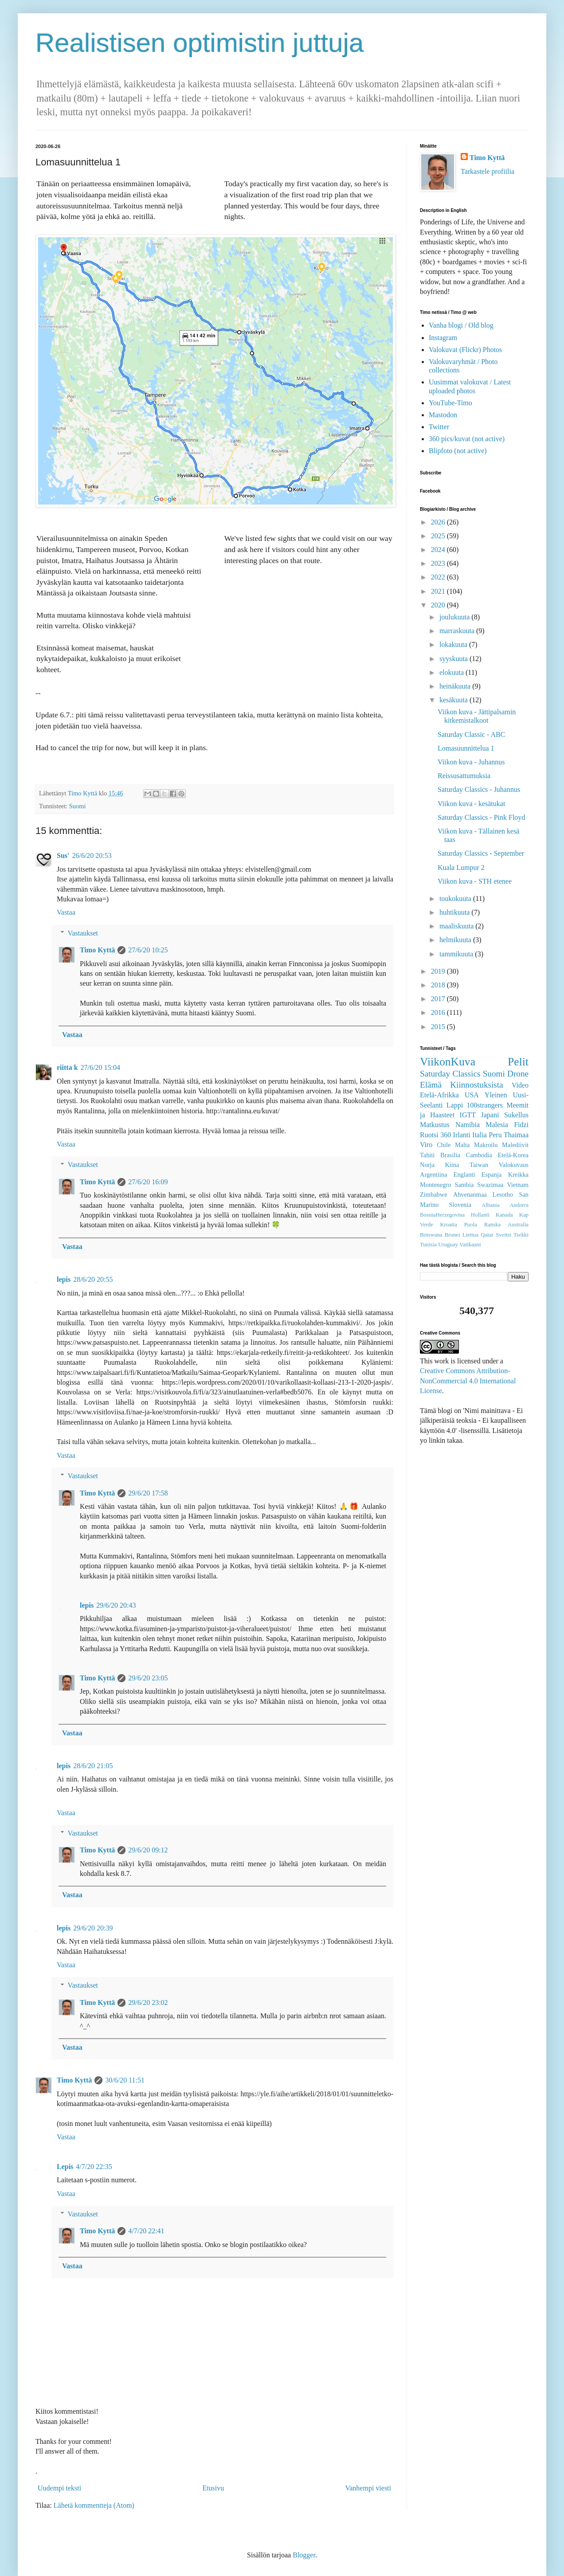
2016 (439, 1012)
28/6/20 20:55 (93, 1279)
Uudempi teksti (59, 2488)
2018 (439, 985)
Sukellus (516, 1115)
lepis (63, 1279)
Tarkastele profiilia (487, 171)
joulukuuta (455, 617)
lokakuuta (454, 644)
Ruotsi (429, 1135)
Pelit (518, 1061)
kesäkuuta (454, 700)
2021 (439, 591)
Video (520, 1085)
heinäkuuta (455, 686)
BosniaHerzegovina (442, 1215)
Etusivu (213, 2488)
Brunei (452, 1235)
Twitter (439, 427)
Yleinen (496, 1095)
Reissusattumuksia (464, 775)
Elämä (431, 1084)
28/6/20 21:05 (93, 1766)
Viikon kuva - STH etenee (475, 881)
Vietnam (518, 1184)
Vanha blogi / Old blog (461, 325)
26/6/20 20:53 (91, 855)
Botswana (431, 1235)
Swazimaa (490, 1184)
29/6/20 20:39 (93, 1928)
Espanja (492, 1174)
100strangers (484, 1105)
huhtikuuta (455, 912)
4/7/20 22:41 (146, 2231)
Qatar (487, 1235)
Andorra (519, 1205)
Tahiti (427, 1155)
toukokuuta (456, 898)
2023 (439, 563)
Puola (470, 1224)
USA (472, 1095)
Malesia (497, 1124)
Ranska (492, 1224)
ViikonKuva (447, 1061)
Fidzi (521, 1124)
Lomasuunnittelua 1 (466, 748)
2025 (439, 536)
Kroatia (448, 1224)
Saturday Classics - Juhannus (479, 789)
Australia (518, 1224)
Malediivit (515, 1144)
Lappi (454, 1105)
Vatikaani (470, 1244)
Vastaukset (83, 933)
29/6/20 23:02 (148, 2002)
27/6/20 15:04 (100, 1067)
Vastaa (66, 912)
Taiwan (479, 1164)
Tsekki (521, 1235)
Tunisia (428, 1244)
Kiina (452, 1164)
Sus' (63, 855)
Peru (495, 1135)
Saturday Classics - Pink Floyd (481, 817)
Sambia (464, 1184)
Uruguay (448, 1244)
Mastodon (443, 415)
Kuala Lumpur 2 (461, 867)
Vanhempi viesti (368, 2488)
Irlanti (461, 1135)
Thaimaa (516, 1135)
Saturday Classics (450, 1073)
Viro (426, 1144)
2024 (439, 549)
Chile (443, 1144)
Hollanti (480, 1215)
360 (445, 1135)
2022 (439, 577)
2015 (439, 1026)
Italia (479, 1135)
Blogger (304, 2555)
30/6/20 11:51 (125, 2080)
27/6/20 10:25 (148, 950)
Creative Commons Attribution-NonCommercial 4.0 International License (468, 1380)
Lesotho (503, 1194)
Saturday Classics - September (481, 853)
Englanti (464, 1174)
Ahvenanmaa (470, 1194)
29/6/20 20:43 (116, 1605)
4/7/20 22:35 (94, 2166)
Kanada (504, 1215)
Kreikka (518, 1174)
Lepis (65, 2166)
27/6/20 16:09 (148, 1182)
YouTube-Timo (450, 403)
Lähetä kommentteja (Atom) (94, 2505)
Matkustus (435, 1124)
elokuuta (452, 672)
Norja (427, 1164)
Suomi (77, 806)
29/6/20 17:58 (148, 1493)
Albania (491, 1205)
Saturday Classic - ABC (471, 734)
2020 (439, 605)
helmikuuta (456, 939)
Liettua (470, 1235)
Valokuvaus (514, 1164)
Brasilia (450, 1155)
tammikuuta (457, 954)
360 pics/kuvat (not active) (467, 438)
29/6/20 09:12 (148, 1850)
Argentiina (433, 1174)
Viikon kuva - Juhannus (471, 762)
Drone (518, 1073)
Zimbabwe (433, 1194)
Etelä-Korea (513, 1155)
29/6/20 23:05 (148, 1678)
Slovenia (460, 1204)
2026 (439, 522)
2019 (439, 971)
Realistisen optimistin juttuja (199, 43)
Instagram (443, 337)
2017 (439, 998)
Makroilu (486, 1144)
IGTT (468, 1115)
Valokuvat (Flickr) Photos (465, 349)
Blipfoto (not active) (458, 450)
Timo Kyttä (97, 950)
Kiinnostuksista (476, 1084)
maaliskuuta (457, 926)
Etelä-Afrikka (439, 1095)
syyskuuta (454, 658)
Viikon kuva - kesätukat (471, 803)
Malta (462, 1144)
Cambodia (479, 1155)
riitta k (67, 1067)
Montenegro (435, 1184)
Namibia (467, 1124)
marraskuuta (457, 630)
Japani (490, 1115)
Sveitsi (503, 1235)
